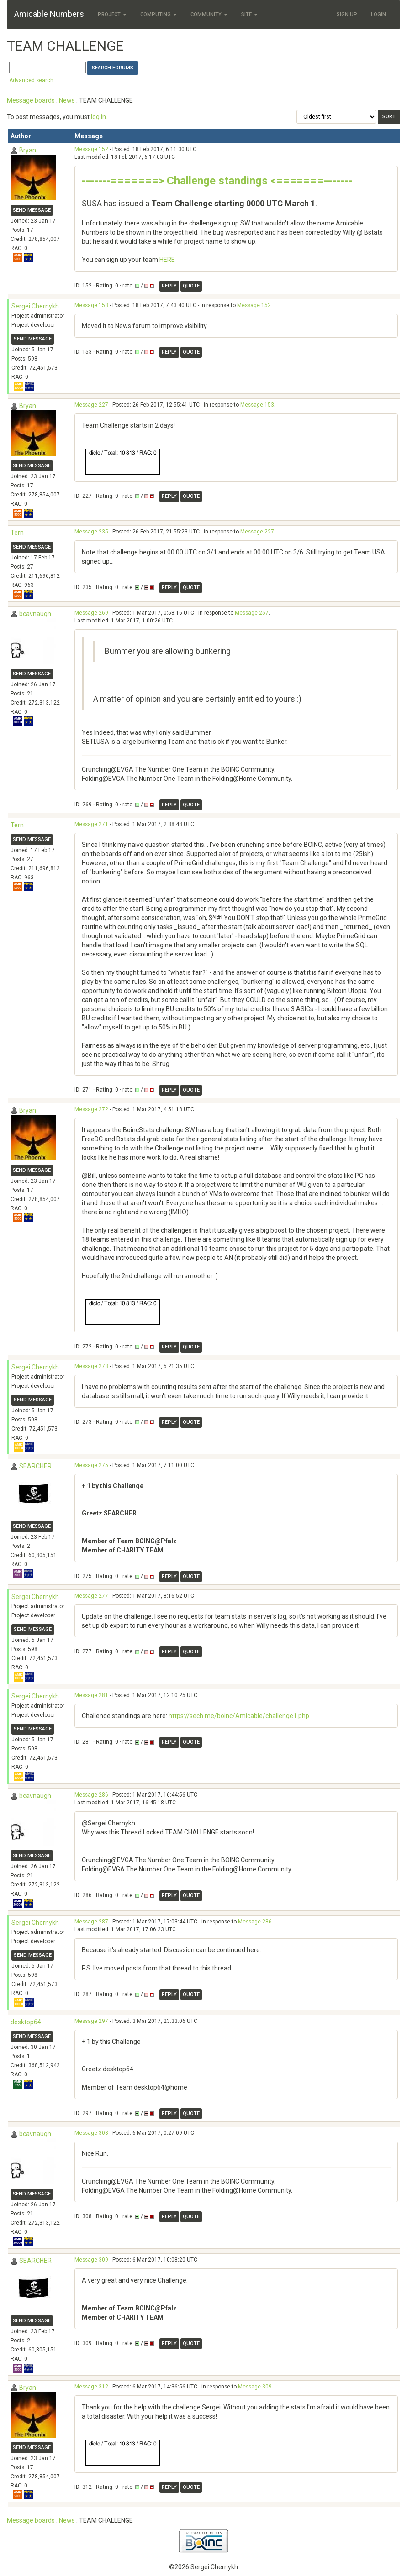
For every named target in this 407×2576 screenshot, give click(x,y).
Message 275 (91, 1465)
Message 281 (91, 1695)
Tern (17, 532)
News (67, 100)
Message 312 (91, 2386)
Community (208, 14)
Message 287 (91, 1921)
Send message (32, 210)
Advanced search (31, 80)
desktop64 (26, 2022)
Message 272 (91, 1109)
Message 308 (91, 2133)
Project (112, 14)
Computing (158, 14)
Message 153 (91, 305)
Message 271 (91, 824)
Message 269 (91, 613)
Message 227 (91, 405)
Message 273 (91, 1366)
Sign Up (347, 14)
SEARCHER (35, 1466)
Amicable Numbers (49, 14)
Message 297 (91, 2021)
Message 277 (91, 1596)
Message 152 (91, 149)
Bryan (27, 150)
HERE (167, 259)
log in (98, 116)
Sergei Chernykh (35, 306)
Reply (169, 286)
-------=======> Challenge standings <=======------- (217, 180)
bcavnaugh (35, 613)
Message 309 (91, 2260)
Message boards (31, 100)
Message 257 (252, 613)
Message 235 (91, 531)
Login (378, 14)
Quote (191, 286)
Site (249, 14)
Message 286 (91, 1795)
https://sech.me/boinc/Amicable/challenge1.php (239, 1715)
